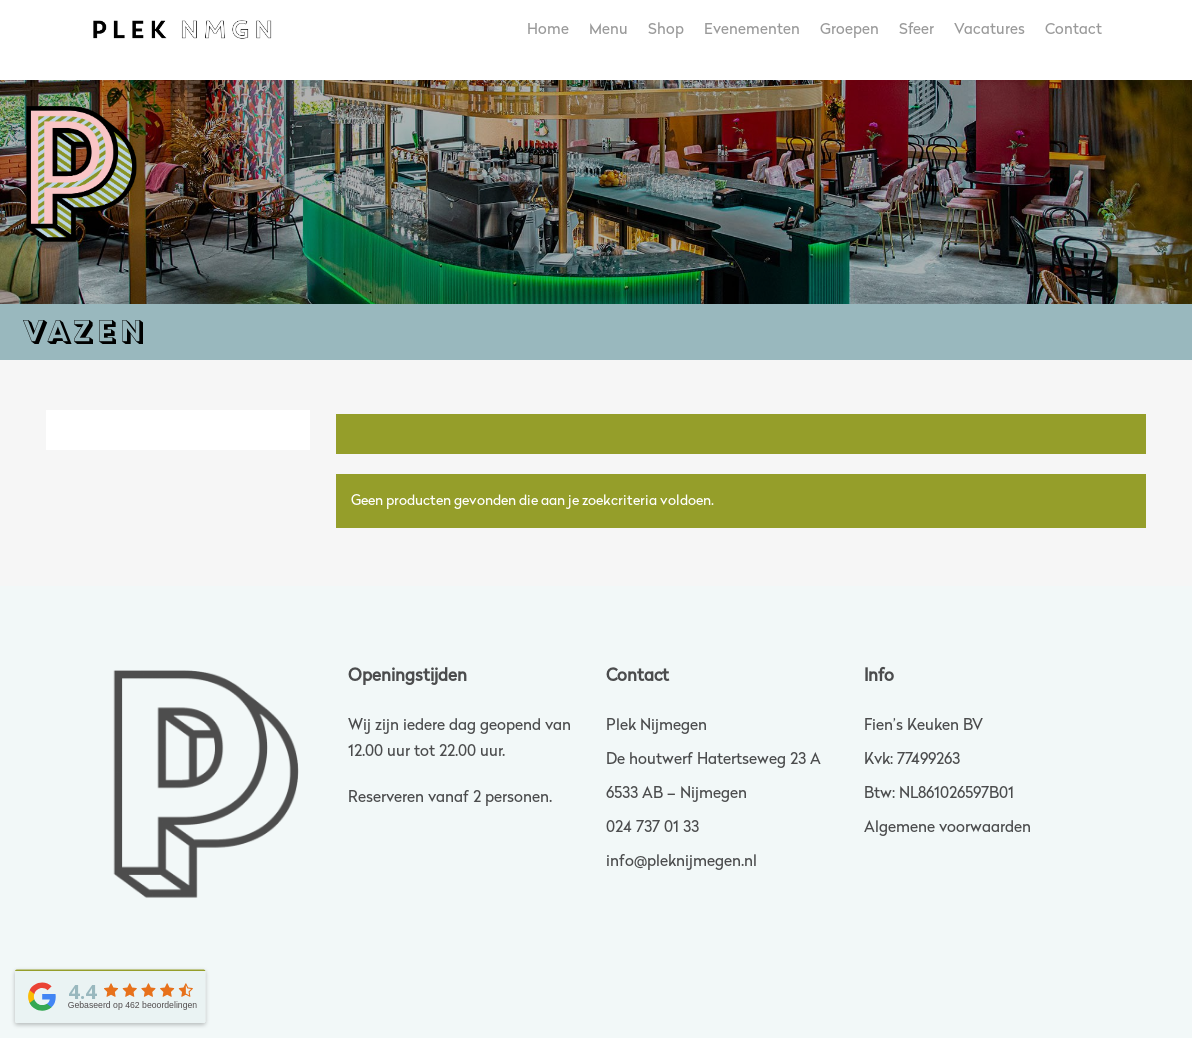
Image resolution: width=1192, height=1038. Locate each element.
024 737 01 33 (652, 828)
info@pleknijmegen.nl (681, 862)
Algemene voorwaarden (947, 828)
